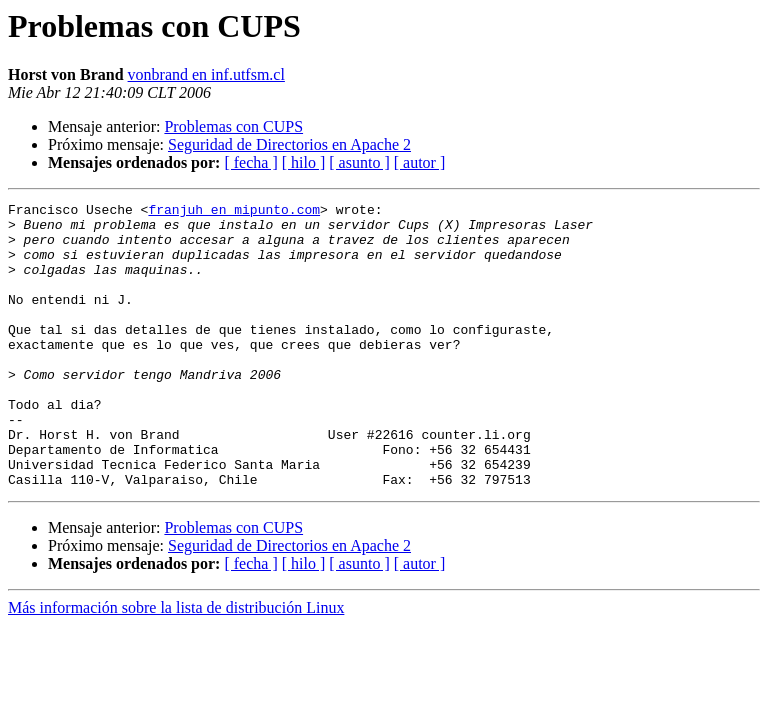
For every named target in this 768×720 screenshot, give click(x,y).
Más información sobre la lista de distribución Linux (176, 664)
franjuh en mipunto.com (234, 212)
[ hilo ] (304, 162)
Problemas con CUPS (233, 126)
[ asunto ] (359, 162)
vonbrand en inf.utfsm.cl (206, 74)
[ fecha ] (250, 162)
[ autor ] (420, 162)
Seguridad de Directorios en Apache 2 (289, 144)
